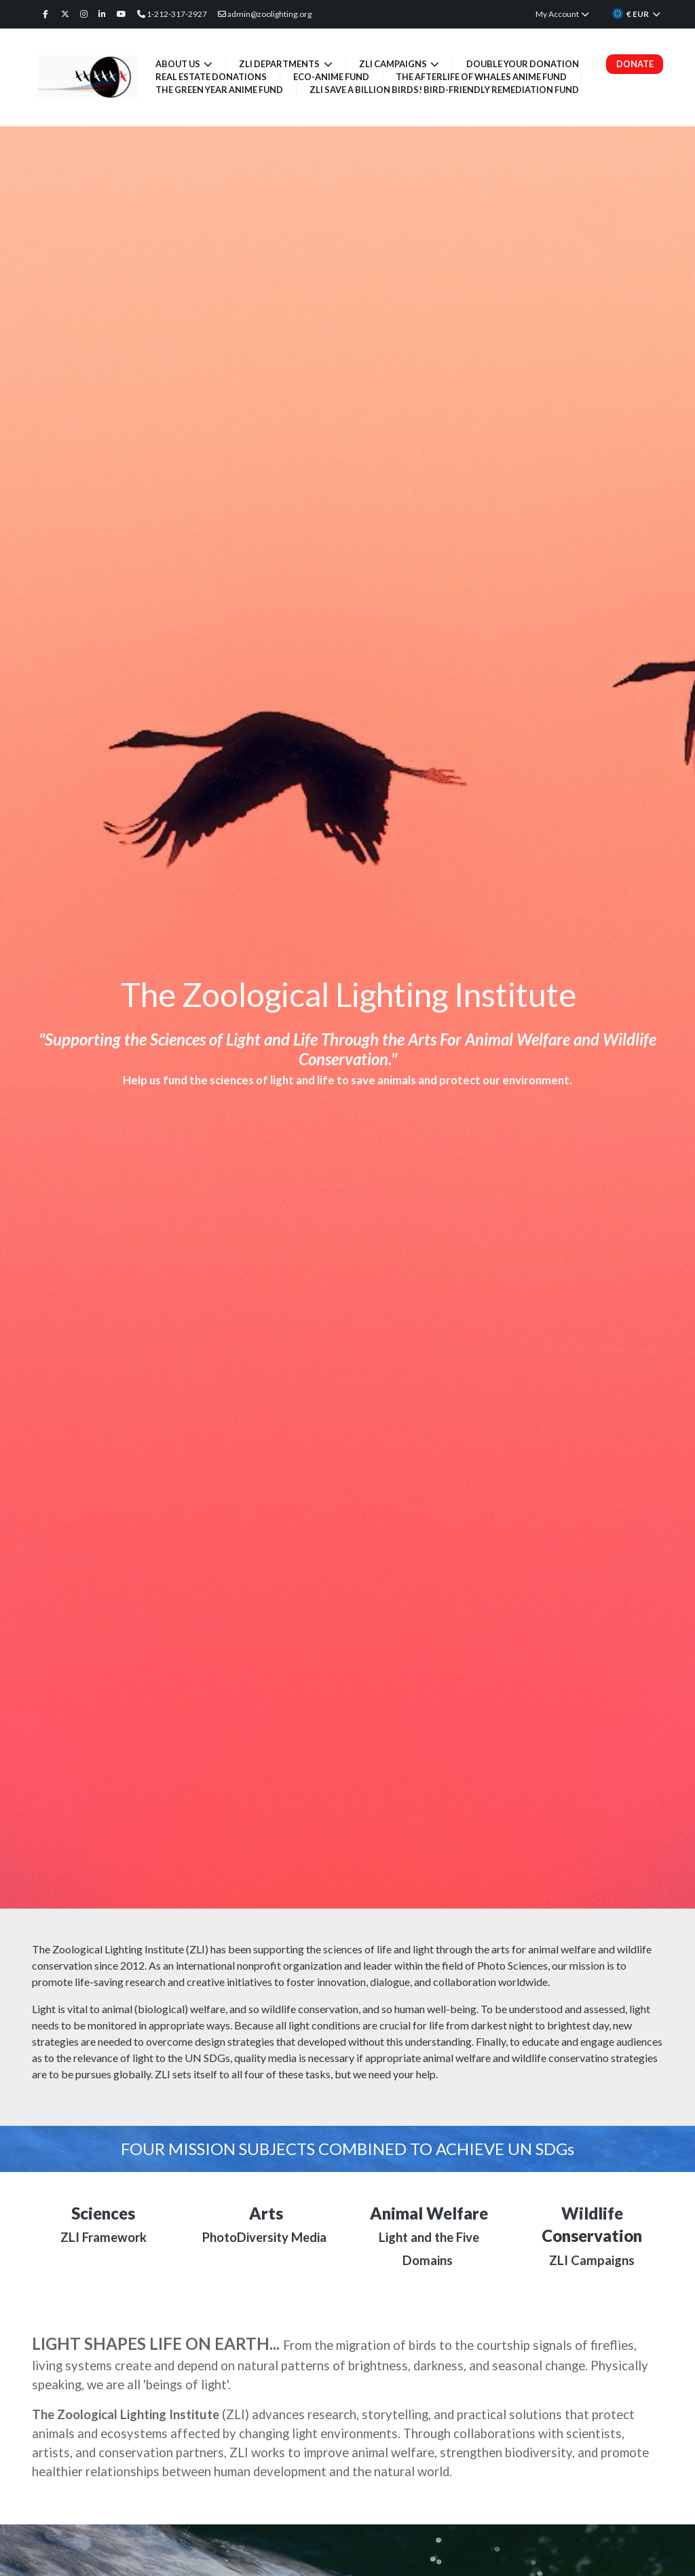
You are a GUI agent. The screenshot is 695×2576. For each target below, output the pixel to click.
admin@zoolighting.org (265, 14)
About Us (178, 63)
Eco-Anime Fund (331, 76)
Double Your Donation (522, 63)
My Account (563, 14)
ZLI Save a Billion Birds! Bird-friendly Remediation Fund (444, 89)
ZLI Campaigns (393, 63)
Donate (635, 63)
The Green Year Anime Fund (219, 89)
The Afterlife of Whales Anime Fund (481, 76)
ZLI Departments (280, 63)
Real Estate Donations (211, 76)
